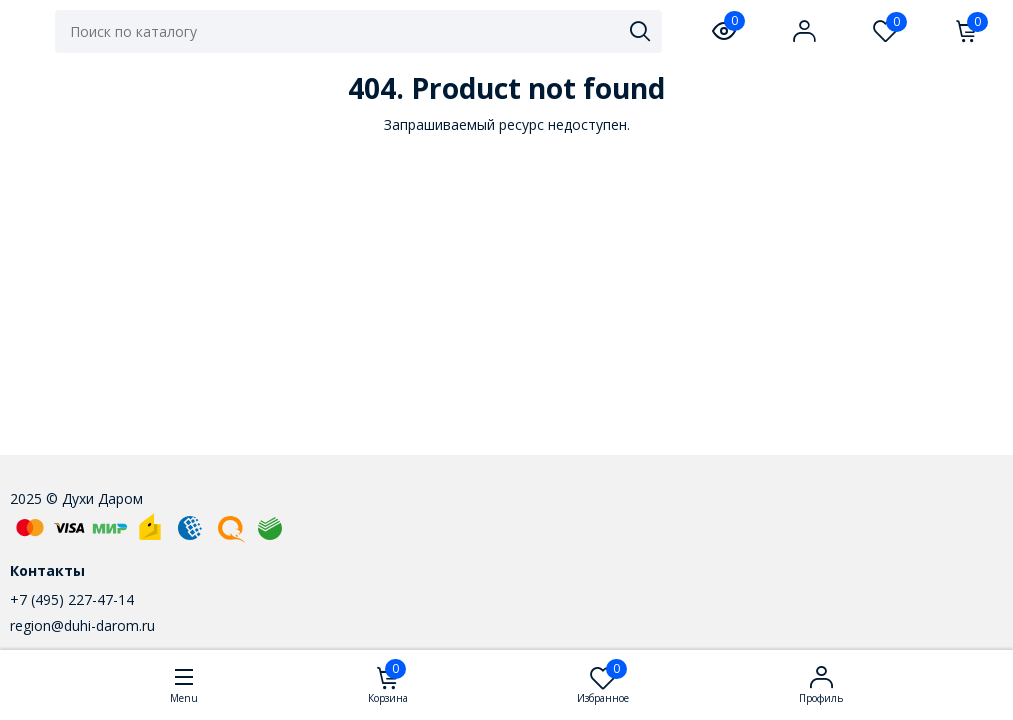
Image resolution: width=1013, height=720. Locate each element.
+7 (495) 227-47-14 (72, 599)
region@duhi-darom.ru (82, 625)
